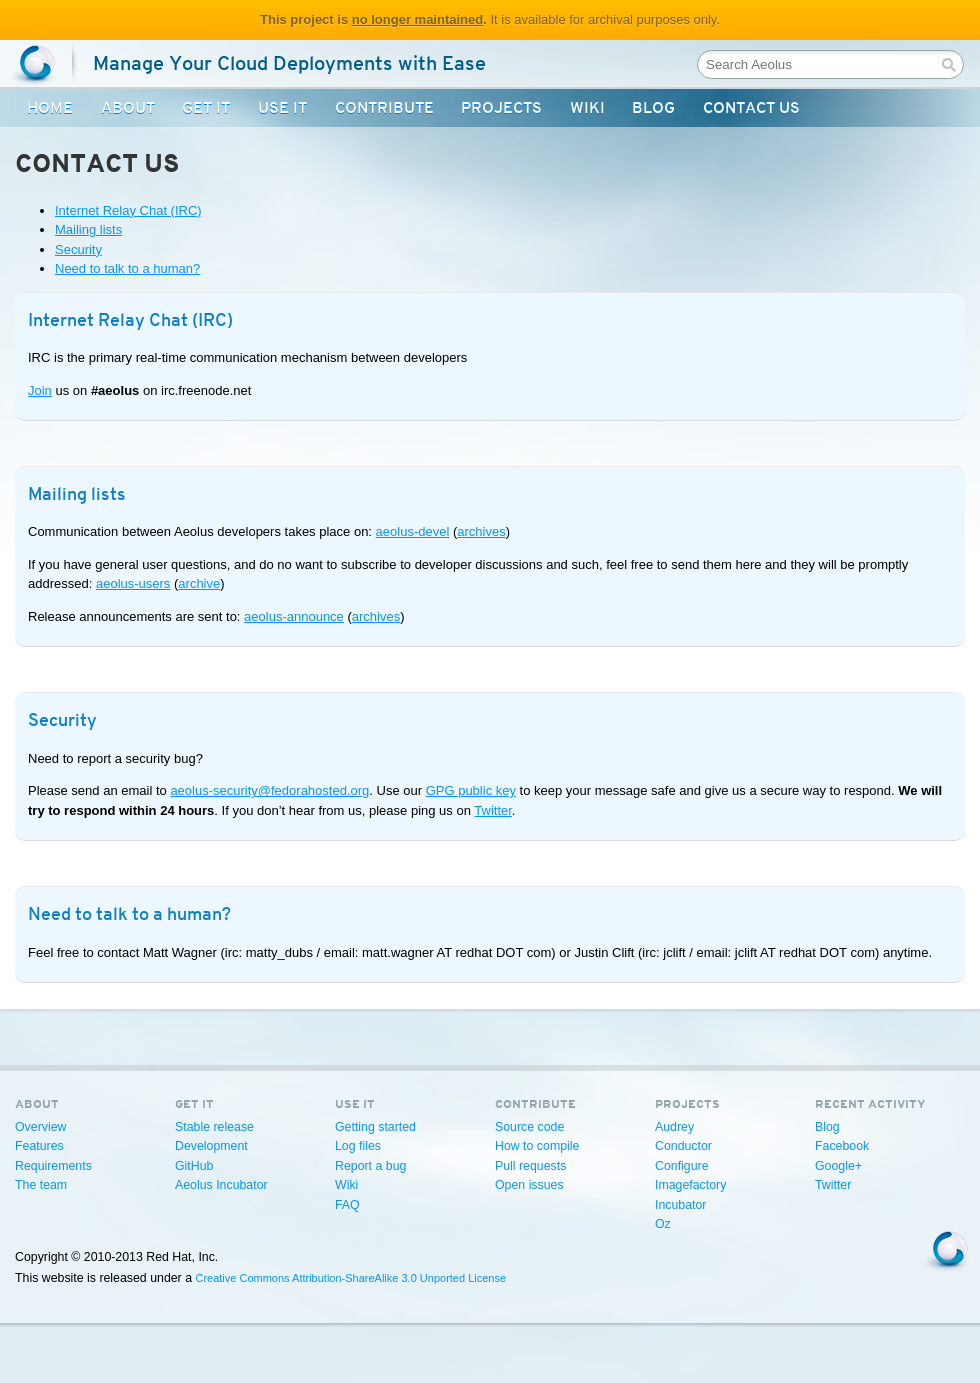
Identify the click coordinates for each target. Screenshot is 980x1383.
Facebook (842, 1146)
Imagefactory (690, 1185)
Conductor (683, 1146)
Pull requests (530, 1166)
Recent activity (870, 1104)
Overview (40, 1127)
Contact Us (751, 108)
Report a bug (370, 1166)
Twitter (493, 810)
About (128, 108)
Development (211, 1146)
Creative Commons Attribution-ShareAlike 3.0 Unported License (350, 1278)
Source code (529, 1127)
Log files (358, 1146)
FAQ (347, 1205)
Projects (501, 108)
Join (40, 390)
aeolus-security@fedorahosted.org (269, 790)
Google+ (838, 1166)
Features (39, 1146)
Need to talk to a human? (127, 268)
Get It (206, 108)
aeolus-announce (294, 616)
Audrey (674, 1127)
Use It (282, 108)
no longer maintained (417, 19)
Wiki (587, 108)
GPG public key (471, 790)
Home (50, 108)
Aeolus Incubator (221, 1185)
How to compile (537, 1146)
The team (41, 1185)
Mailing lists (88, 229)
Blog (653, 108)
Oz (663, 1224)
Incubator (680, 1205)
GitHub (194, 1166)
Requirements (53, 1166)
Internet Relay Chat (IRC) (128, 210)
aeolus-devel (413, 531)
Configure (682, 1166)
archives (481, 531)
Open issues (529, 1185)
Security (78, 249)
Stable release (214, 1127)
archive (199, 583)
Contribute (384, 108)
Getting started (375, 1127)
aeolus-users (133, 583)
